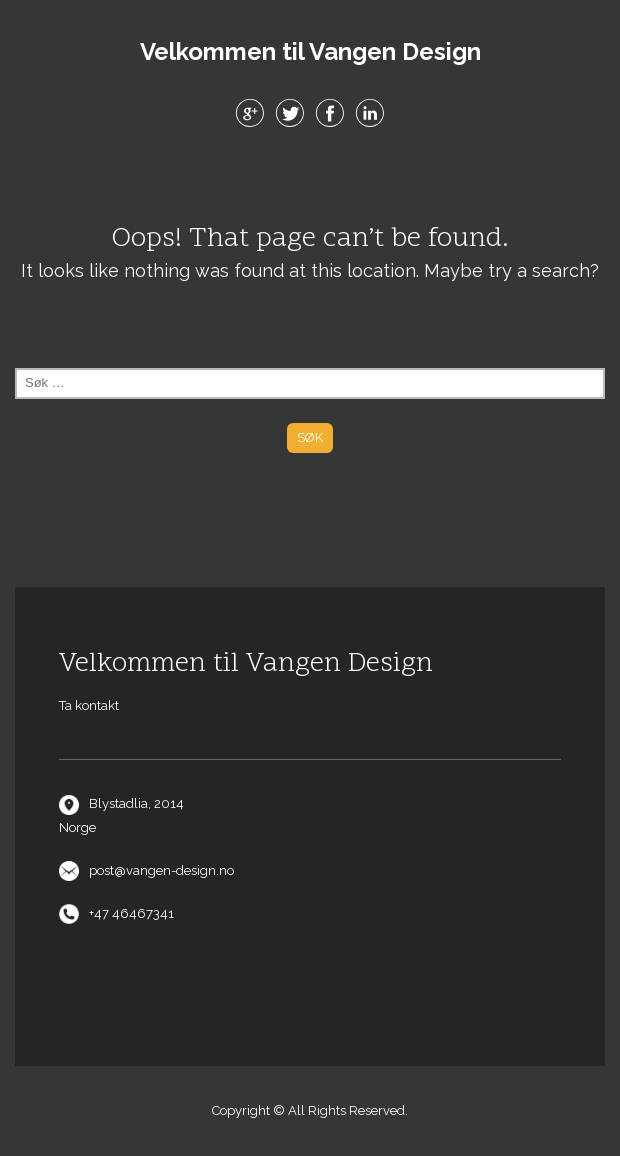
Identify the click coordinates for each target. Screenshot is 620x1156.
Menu (310, 179)
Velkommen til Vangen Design (310, 52)
